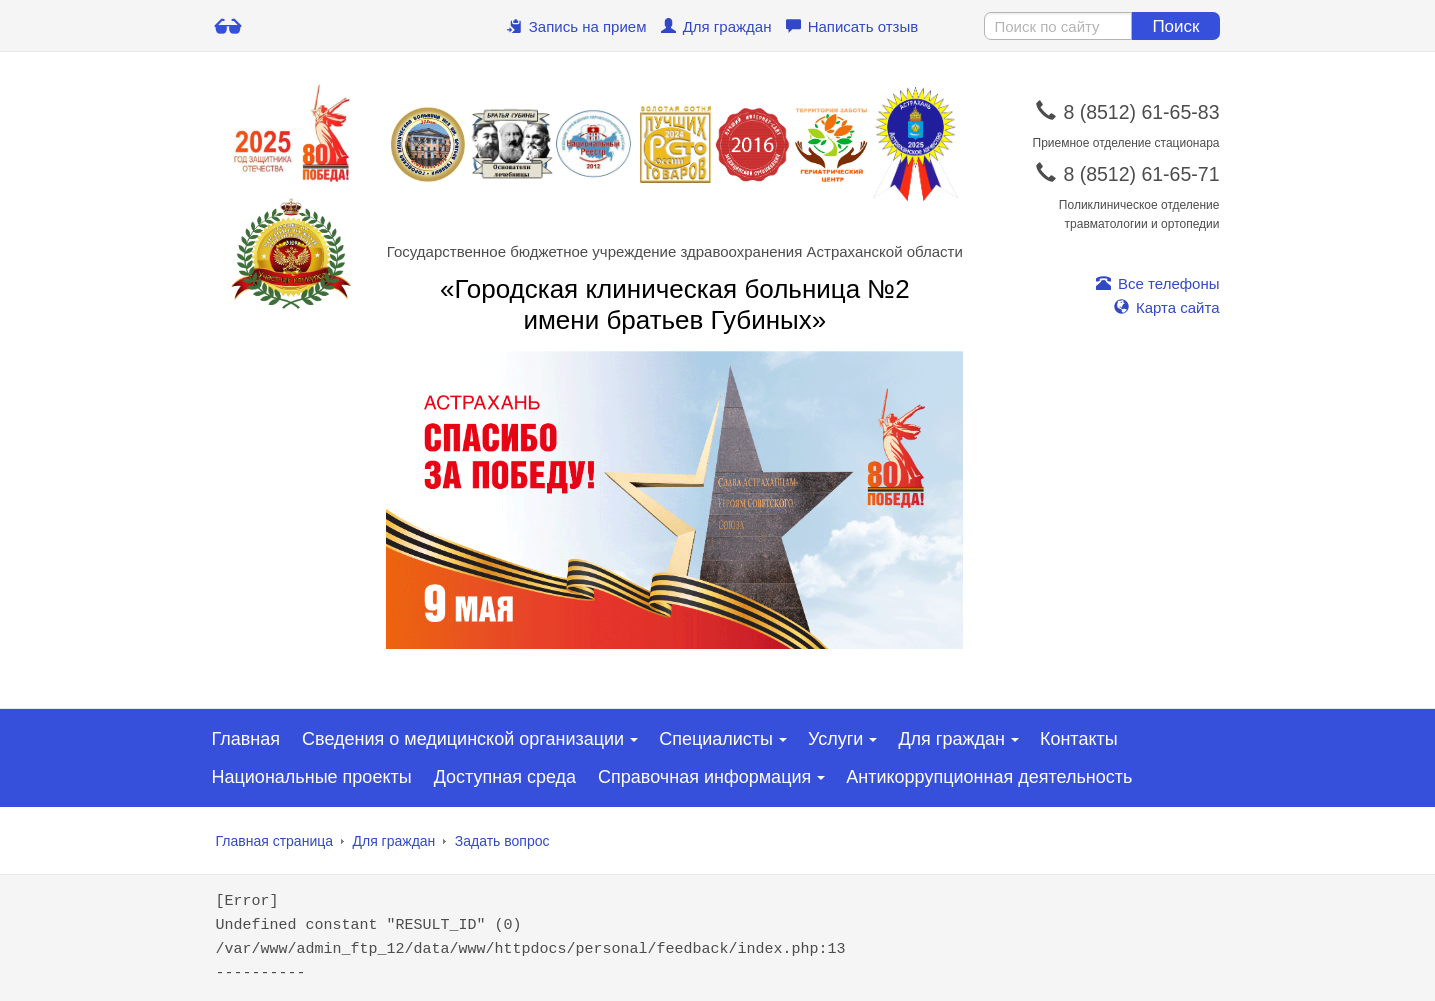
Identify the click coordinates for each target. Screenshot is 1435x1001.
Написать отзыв (852, 26)
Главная (246, 739)
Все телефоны (1157, 283)
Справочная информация (704, 777)
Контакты (1079, 739)
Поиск (1175, 26)
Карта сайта (1167, 307)
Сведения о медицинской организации (463, 739)
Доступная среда (505, 777)
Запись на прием (577, 26)
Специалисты (716, 739)
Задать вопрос (502, 841)
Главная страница (275, 841)
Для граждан (716, 26)
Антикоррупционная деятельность (989, 777)
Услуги (835, 739)
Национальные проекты (312, 777)
